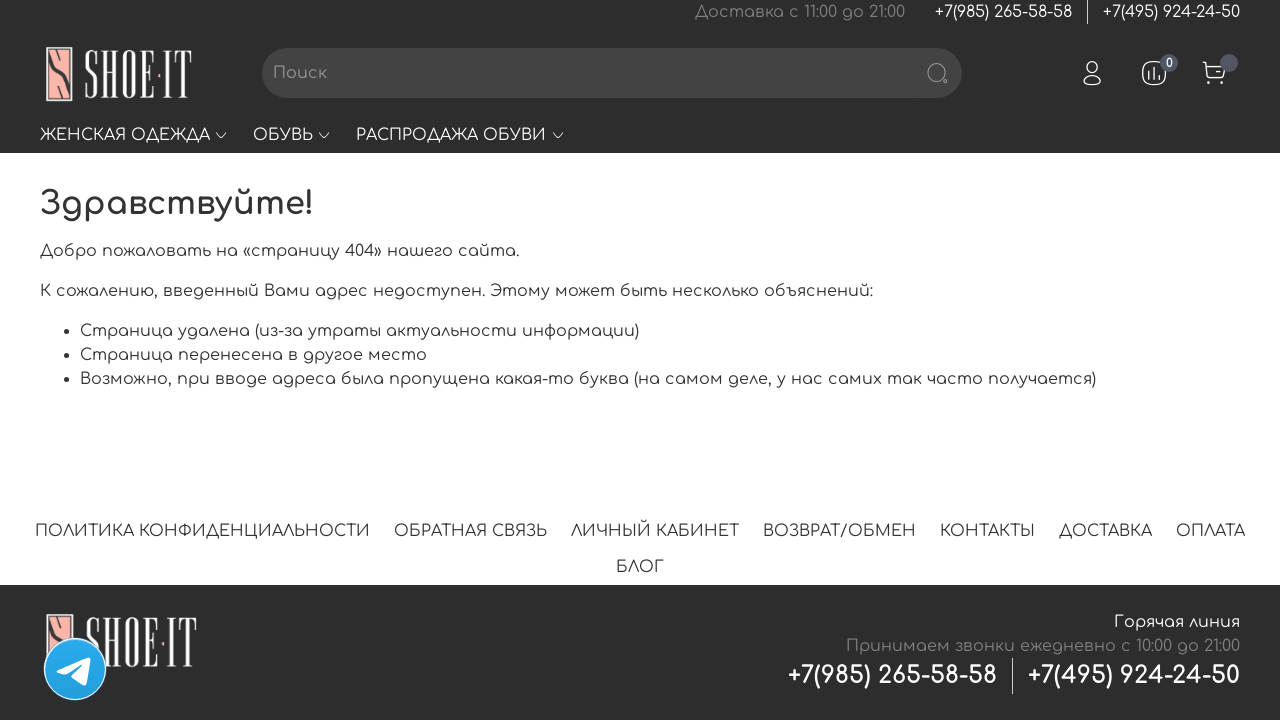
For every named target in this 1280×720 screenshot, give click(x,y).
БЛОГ (640, 567)
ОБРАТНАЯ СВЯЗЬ (470, 531)
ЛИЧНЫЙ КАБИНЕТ (655, 531)
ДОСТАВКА (1105, 531)
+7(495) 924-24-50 (1171, 12)
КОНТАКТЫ (987, 531)
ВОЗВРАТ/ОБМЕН (839, 531)
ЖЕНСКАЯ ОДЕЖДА (134, 135)
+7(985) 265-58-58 (1003, 12)
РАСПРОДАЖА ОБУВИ (460, 135)
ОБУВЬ (292, 135)
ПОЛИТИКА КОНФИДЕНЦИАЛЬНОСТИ (202, 531)
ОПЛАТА (1210, 531)
